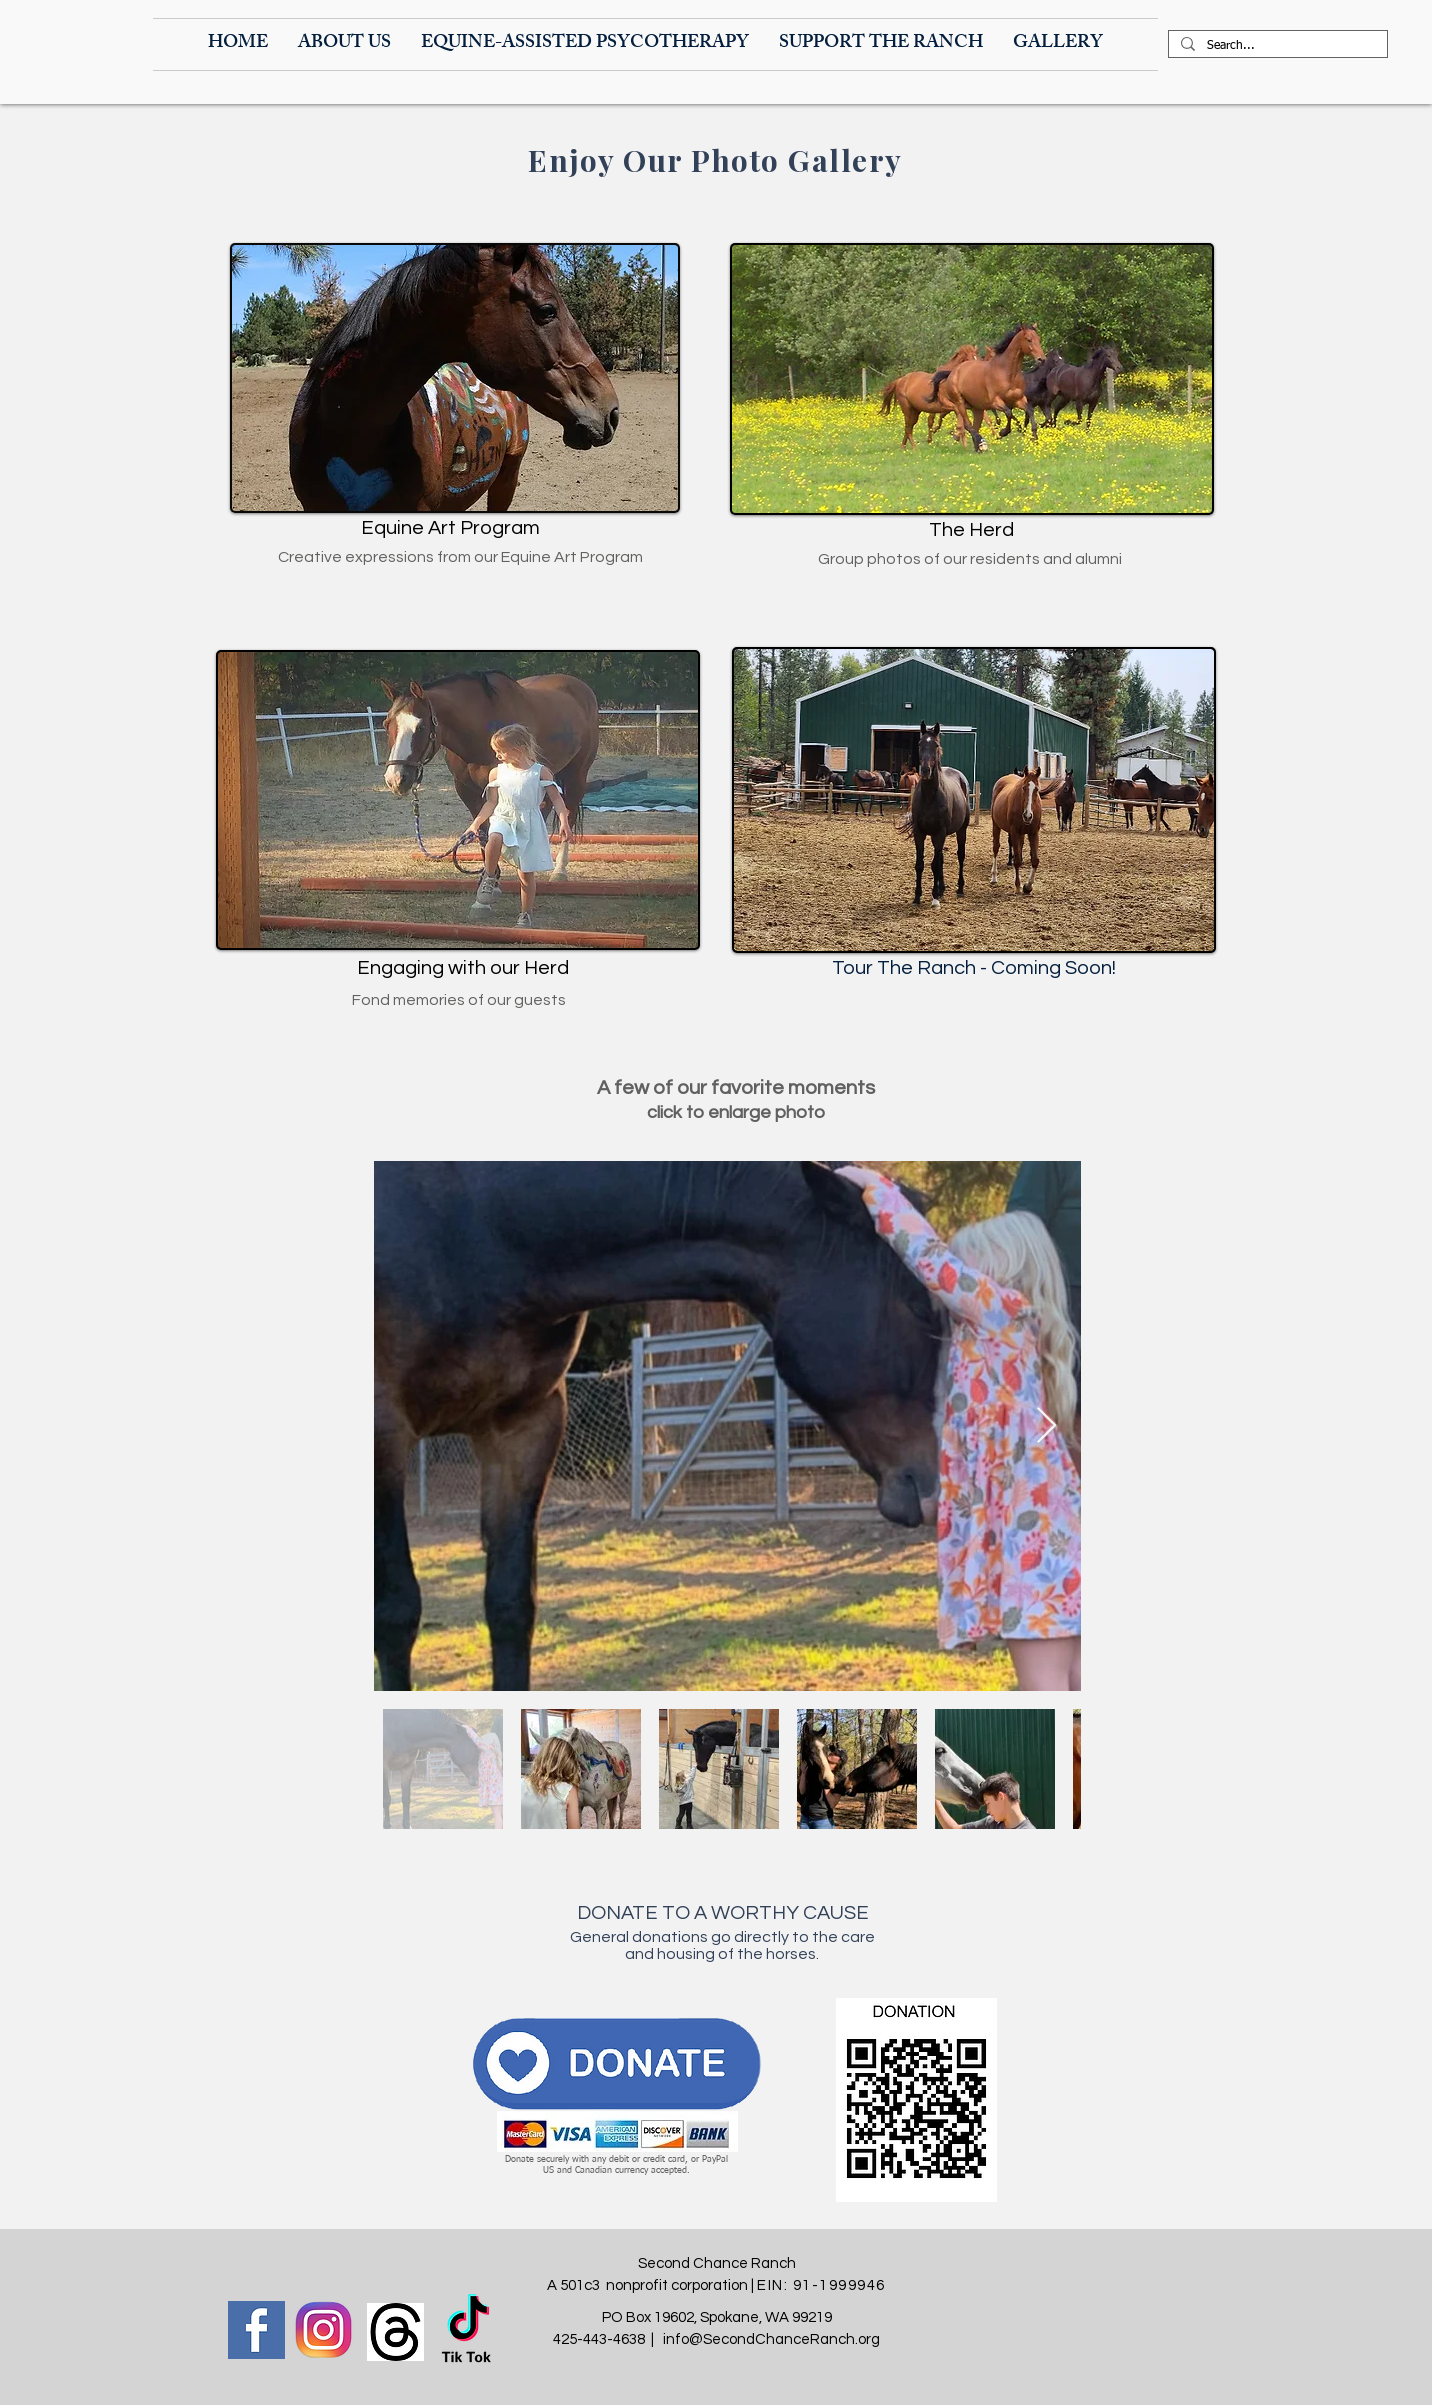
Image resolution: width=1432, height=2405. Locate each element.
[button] (344, 44)
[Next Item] (1046, 1426)
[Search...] (1276, 47)
